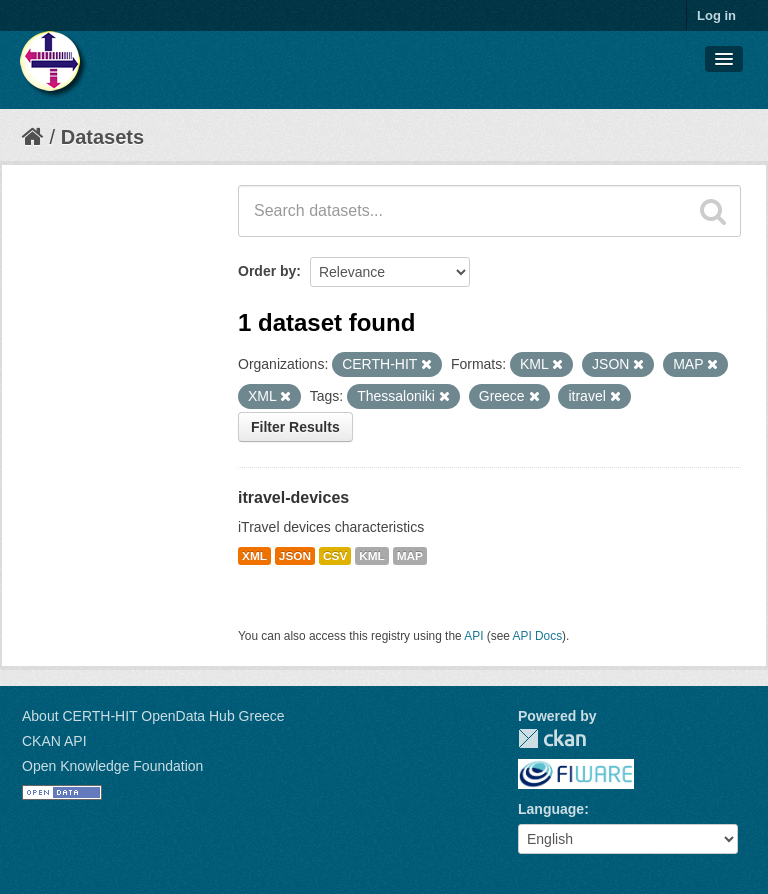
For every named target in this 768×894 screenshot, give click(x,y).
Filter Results (295, 427)
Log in (716, 15)
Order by (267, 271)
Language (551, 809)
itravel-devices (293, 497)
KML (372, 556)
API (473, 636)
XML (254, 556)
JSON (295, 556)
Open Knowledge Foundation (112, 766)
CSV (335, 556)
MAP (410, 556)
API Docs (538, 636)
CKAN (552, 738)
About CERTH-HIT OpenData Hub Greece (153, 716)
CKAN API (54, 741)
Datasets (102, 137)
